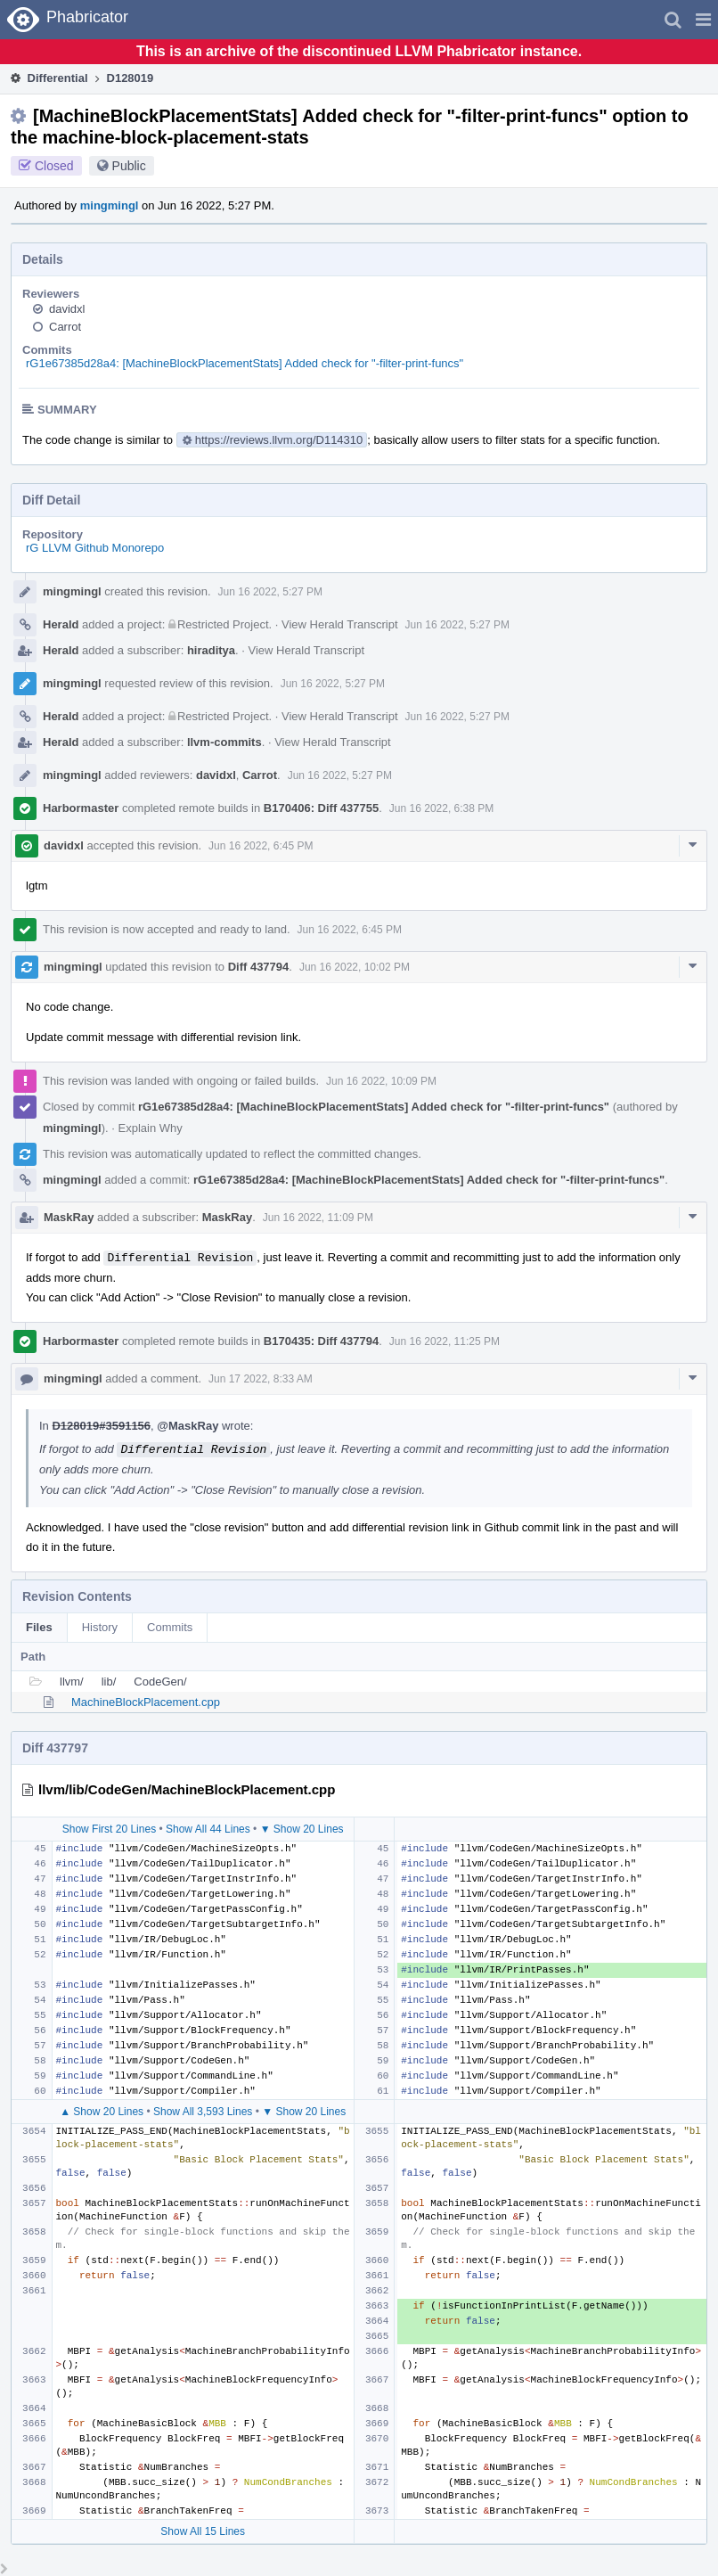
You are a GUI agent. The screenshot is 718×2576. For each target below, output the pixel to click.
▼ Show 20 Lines (302, 1829)
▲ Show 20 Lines (101, 2111)
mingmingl (109, 205)
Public (129, 166)
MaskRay (69, 1217)
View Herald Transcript (339, 624)
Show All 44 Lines (208, 1829)
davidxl (67, 309)
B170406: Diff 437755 (321, 808)
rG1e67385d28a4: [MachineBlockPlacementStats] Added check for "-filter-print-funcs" (244, 363)
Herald (60, 624)
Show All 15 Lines (202, 2531)
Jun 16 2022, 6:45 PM (260, 846)
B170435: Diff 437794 (321, 1341)
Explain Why (150, 1128)
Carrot (65, 326)
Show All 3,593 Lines (202, 2111)
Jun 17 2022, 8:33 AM (260, 1379)
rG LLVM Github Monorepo (95, 547)
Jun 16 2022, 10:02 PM (354, 967)
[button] (703, 19)
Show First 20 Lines (109, 1829)
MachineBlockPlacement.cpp (145, 1702)
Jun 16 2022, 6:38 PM (441, 808)
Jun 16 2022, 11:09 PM (318, 1217)
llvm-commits (224, 742)
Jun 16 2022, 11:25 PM (444, 1341)
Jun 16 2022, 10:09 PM (381, 1081)
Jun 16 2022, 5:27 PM (270, 592)
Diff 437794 (259, 966)
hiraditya (211, 650)
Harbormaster (80, 808)
